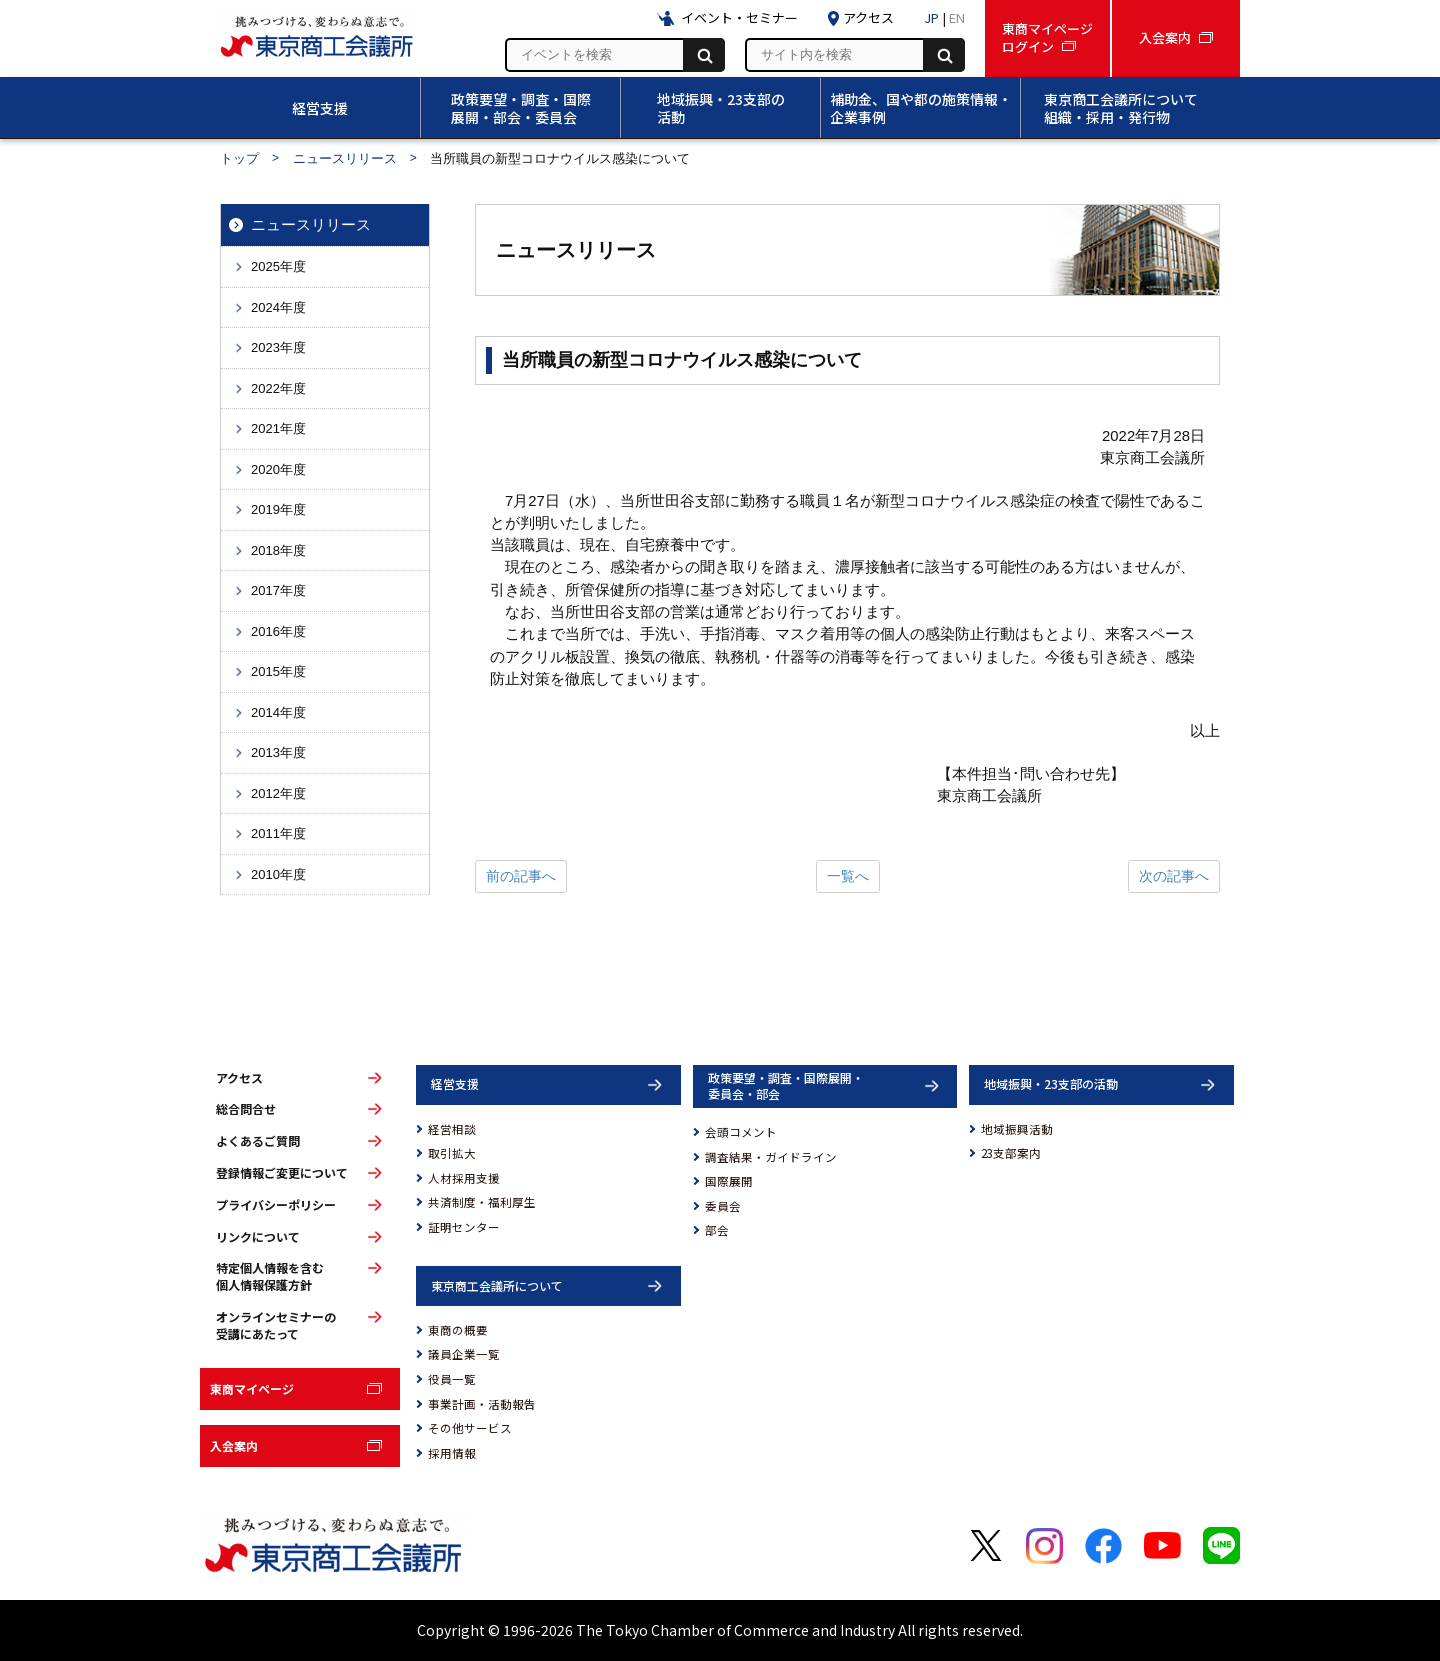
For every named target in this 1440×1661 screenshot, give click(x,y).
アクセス (239, 1078)
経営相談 (452, 1129)
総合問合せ (246, 1109)
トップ (239, 158)
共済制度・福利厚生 (482, 1202)
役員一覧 (452, 1379)
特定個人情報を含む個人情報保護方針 (270, 1276)
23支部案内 (1011, 1153)
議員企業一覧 (464, 1354)
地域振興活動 (1017, 1129)
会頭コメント (741, 1132)
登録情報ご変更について (282, 1173)
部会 (717, 1230)
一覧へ (848, 876)
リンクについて (258, 1237)
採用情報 (452, 1453)
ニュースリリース (345, 158)
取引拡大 (452, 1153)
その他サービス (470, 1428)
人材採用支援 (464, 1178)
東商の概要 (458, 1330)
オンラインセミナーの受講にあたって (276, 1325)
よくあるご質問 (258, 1141)
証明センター (464, 1227)
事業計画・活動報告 (482, 1404)
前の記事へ (521, 876)
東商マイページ (252, 1388)
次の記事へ (1174, 876)
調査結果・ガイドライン (771, 1157)
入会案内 (234, 1445)
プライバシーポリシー (276, 1205)
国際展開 (729, 1181)
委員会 (723, 1206)
